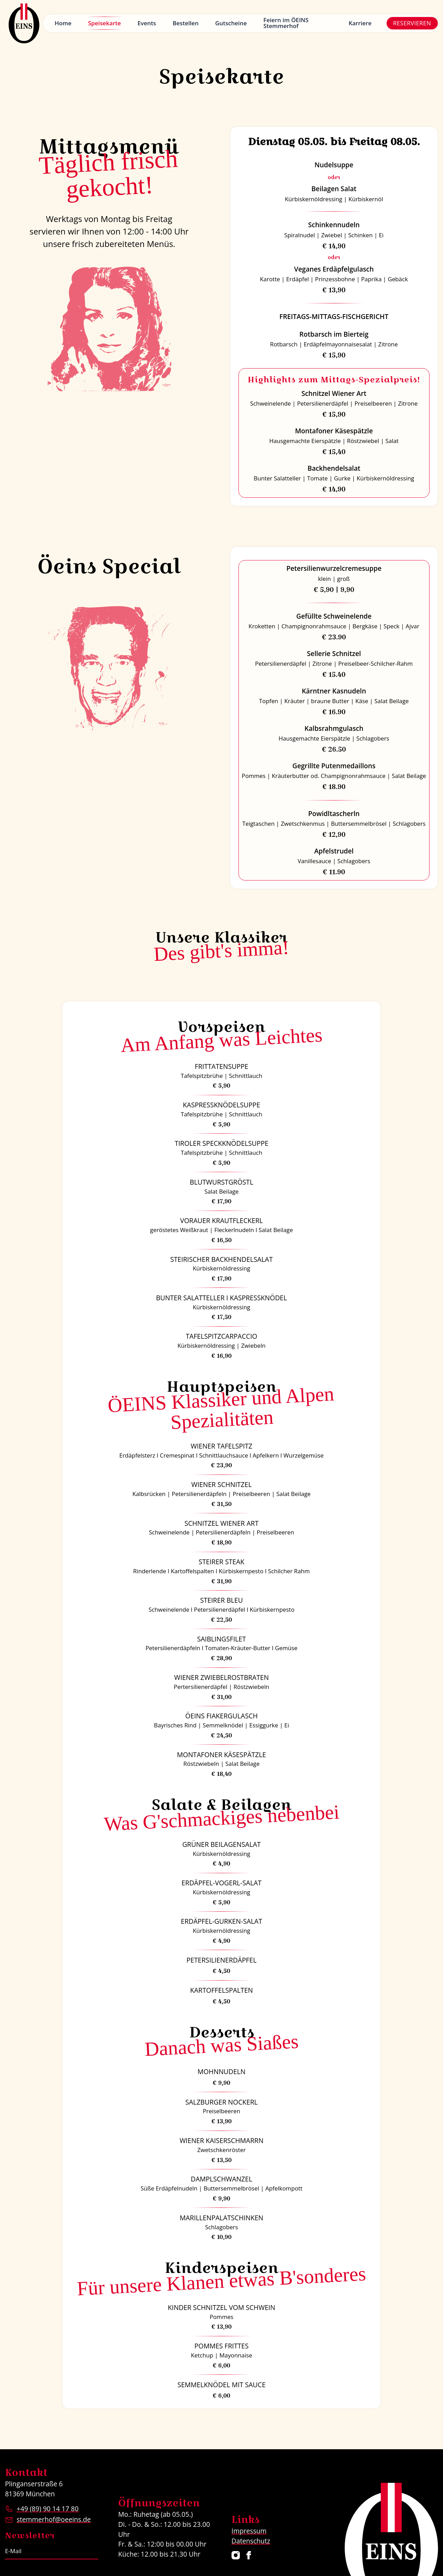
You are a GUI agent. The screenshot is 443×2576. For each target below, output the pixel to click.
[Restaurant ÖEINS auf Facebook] (249, 2555)
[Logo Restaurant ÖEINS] (24, 23)
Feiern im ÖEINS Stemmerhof (285, 23)
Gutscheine (231, 23)
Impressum (249, 2530)
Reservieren (412, 23)
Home (63, 23)
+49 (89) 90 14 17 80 (48, 2508)
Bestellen (186, 23)
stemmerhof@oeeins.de (54, 2519)
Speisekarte (104, 23)
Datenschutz (251, 2541)
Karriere (360, 23)
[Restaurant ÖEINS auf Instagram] (236, 2555)
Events (146, 23)
